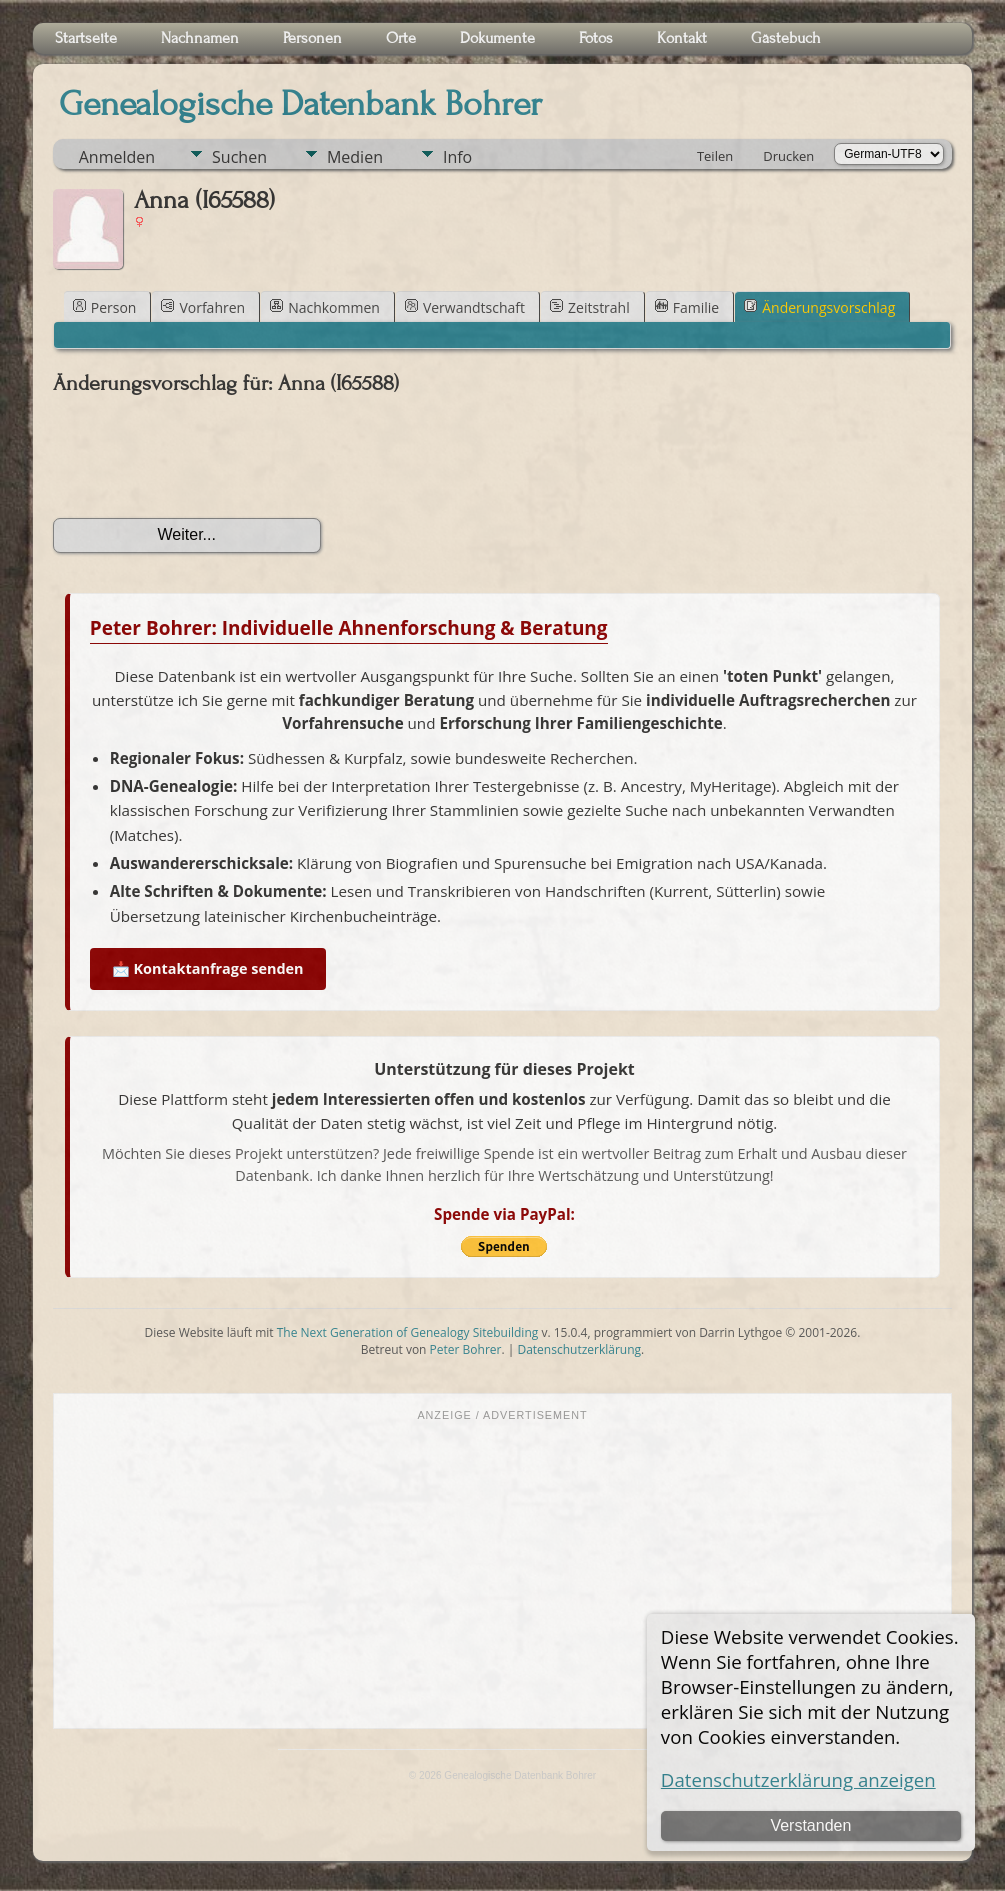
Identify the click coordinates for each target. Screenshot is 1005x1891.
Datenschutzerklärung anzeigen (798, 1779)
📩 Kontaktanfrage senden (208, 968)
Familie (687, 307)
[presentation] (205, 457)
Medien (355, 157)
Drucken (788, 156)
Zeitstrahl (590, 307)
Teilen (715, 156)
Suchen (239, 157)
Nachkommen (325, 307)
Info (457, 157)
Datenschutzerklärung (579, 1349)
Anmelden (117, 157)
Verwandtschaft (465, 307)
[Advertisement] (503, 1573)
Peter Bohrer (466, 1349)
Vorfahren (203, 307)
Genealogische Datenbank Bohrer (300, 104)
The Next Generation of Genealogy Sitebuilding (408, 1332)
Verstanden (810, 1825)
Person (105, 307)
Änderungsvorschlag (819, 307)
